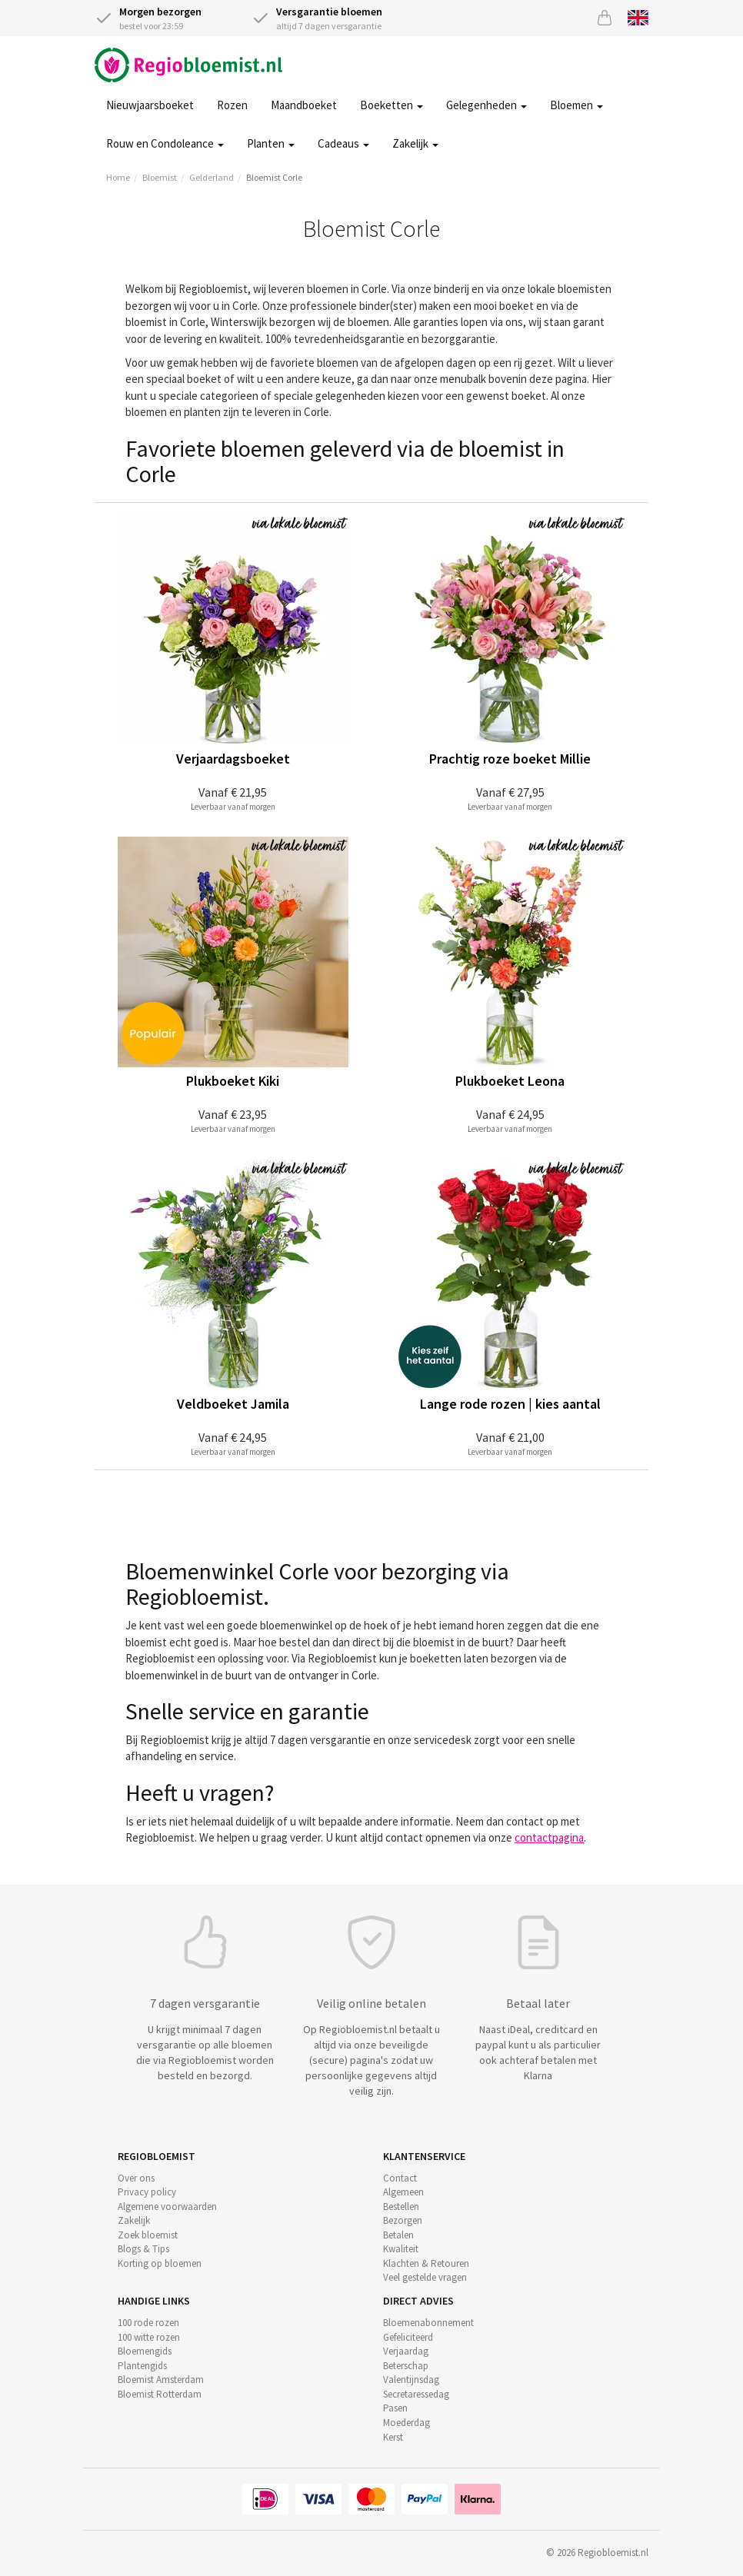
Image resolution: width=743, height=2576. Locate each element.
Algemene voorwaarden (167, 2206)
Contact (400, 2178)
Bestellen (401, 2206)
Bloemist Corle (274, 177)
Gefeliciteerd (408, 2337)
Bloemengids (145, 2351)
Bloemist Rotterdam (160, 2394)
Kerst (393, 2437)
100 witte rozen (149, 2337)
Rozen (232, 105)
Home (118, 177)
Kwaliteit (400, 2248)
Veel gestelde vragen (425, 2277)
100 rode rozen (148, 2322)
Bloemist (159, 177)
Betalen (398, 2235)
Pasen (395, 2408)
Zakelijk (415, 143)
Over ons (136, 2178)
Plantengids (142, 2365)
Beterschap (405, 2365)
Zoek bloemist (148, 2235)
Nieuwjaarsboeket (150, 105)
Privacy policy (147, 2191)
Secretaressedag (416, 2394)
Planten (271, 143)
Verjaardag (405, 2351)
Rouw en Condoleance (165, 143)
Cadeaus (343, 143)
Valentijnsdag (411, 2379)
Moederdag (406, 2422)
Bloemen (576, 105)
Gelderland (211, 177)
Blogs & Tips (143, 2248)
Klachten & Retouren (426, 2263)
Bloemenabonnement (428, 2322)
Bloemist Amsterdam (161, 2379)
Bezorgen (402, 2220)
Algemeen (403, 2191)
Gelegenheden (486, 105)
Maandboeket (304, 105)
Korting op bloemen (160, 2263)
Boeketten (391, 105)
